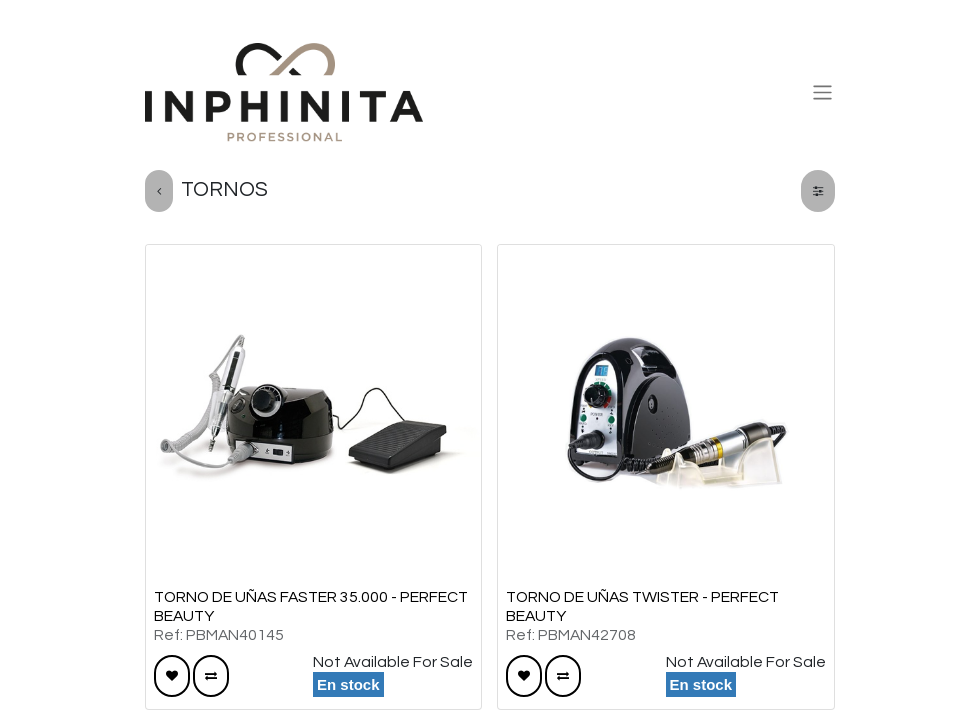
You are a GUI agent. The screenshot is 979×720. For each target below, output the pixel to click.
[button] (172, 676)
